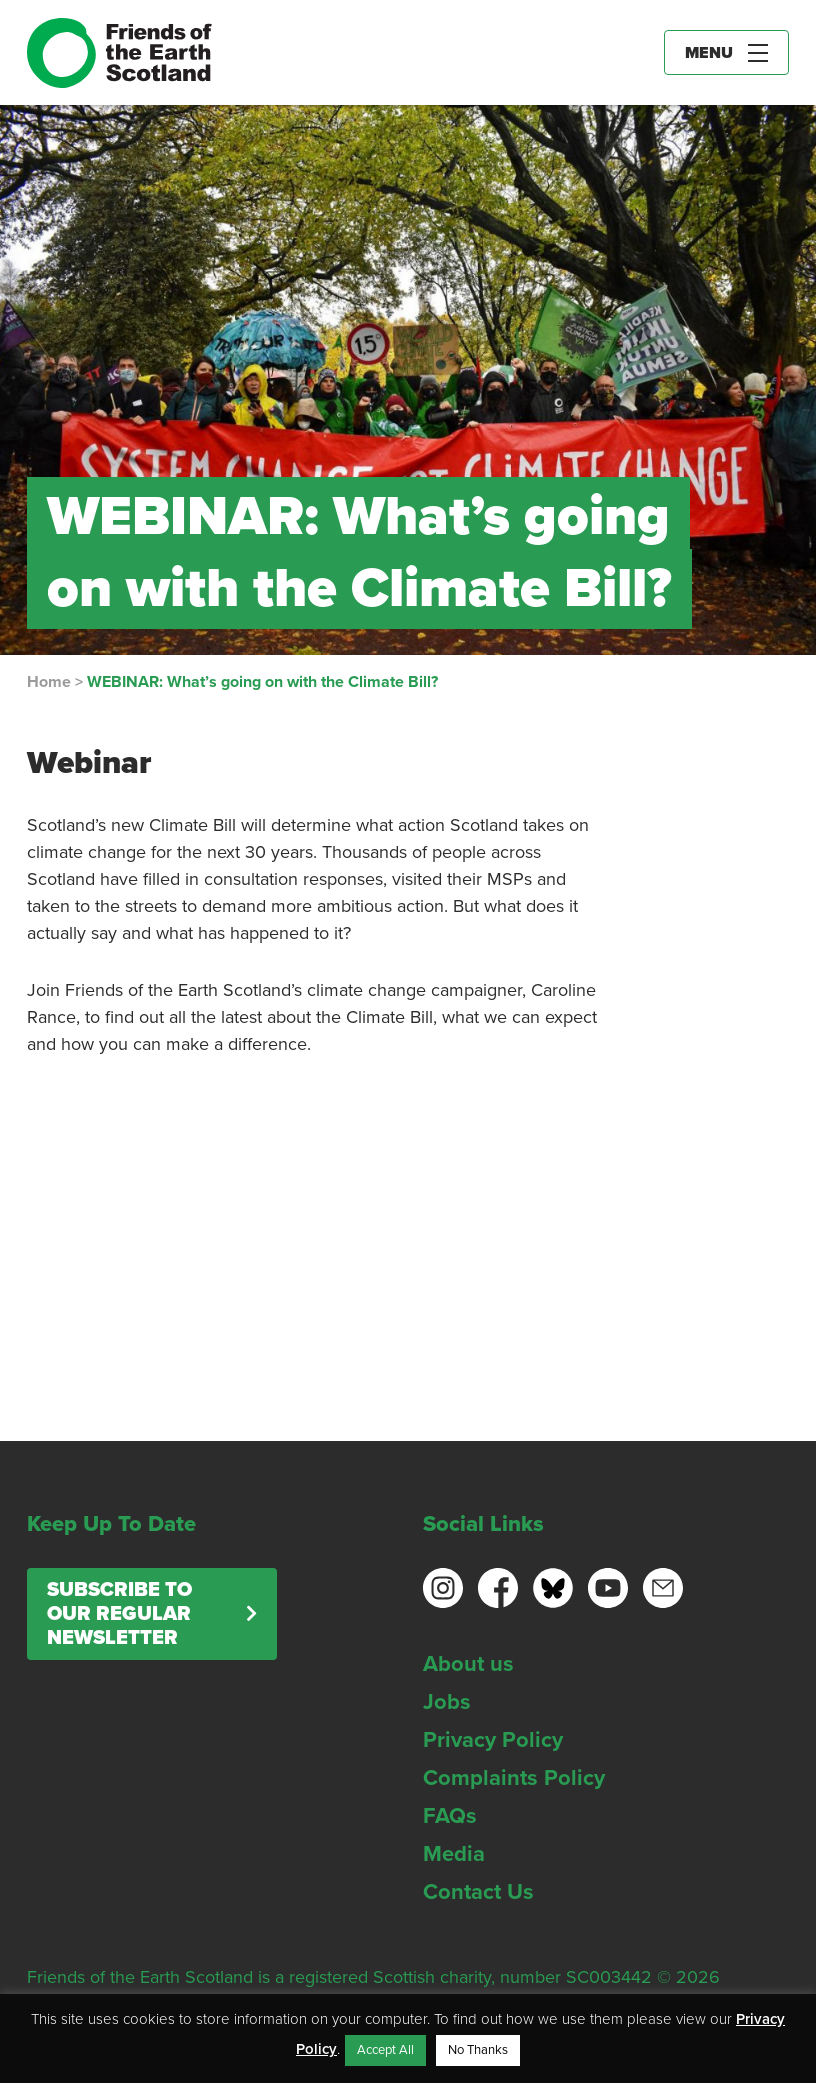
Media (454, 1854)
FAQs (450, 1816)
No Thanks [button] (478, 2050)
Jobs (447, 1702)
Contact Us (478, 1892)
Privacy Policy (493, 1740)
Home (49, 682)
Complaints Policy (514, 1778)
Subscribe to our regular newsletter (119, 1614)
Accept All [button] (385, 2050)
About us (468, 1664)
